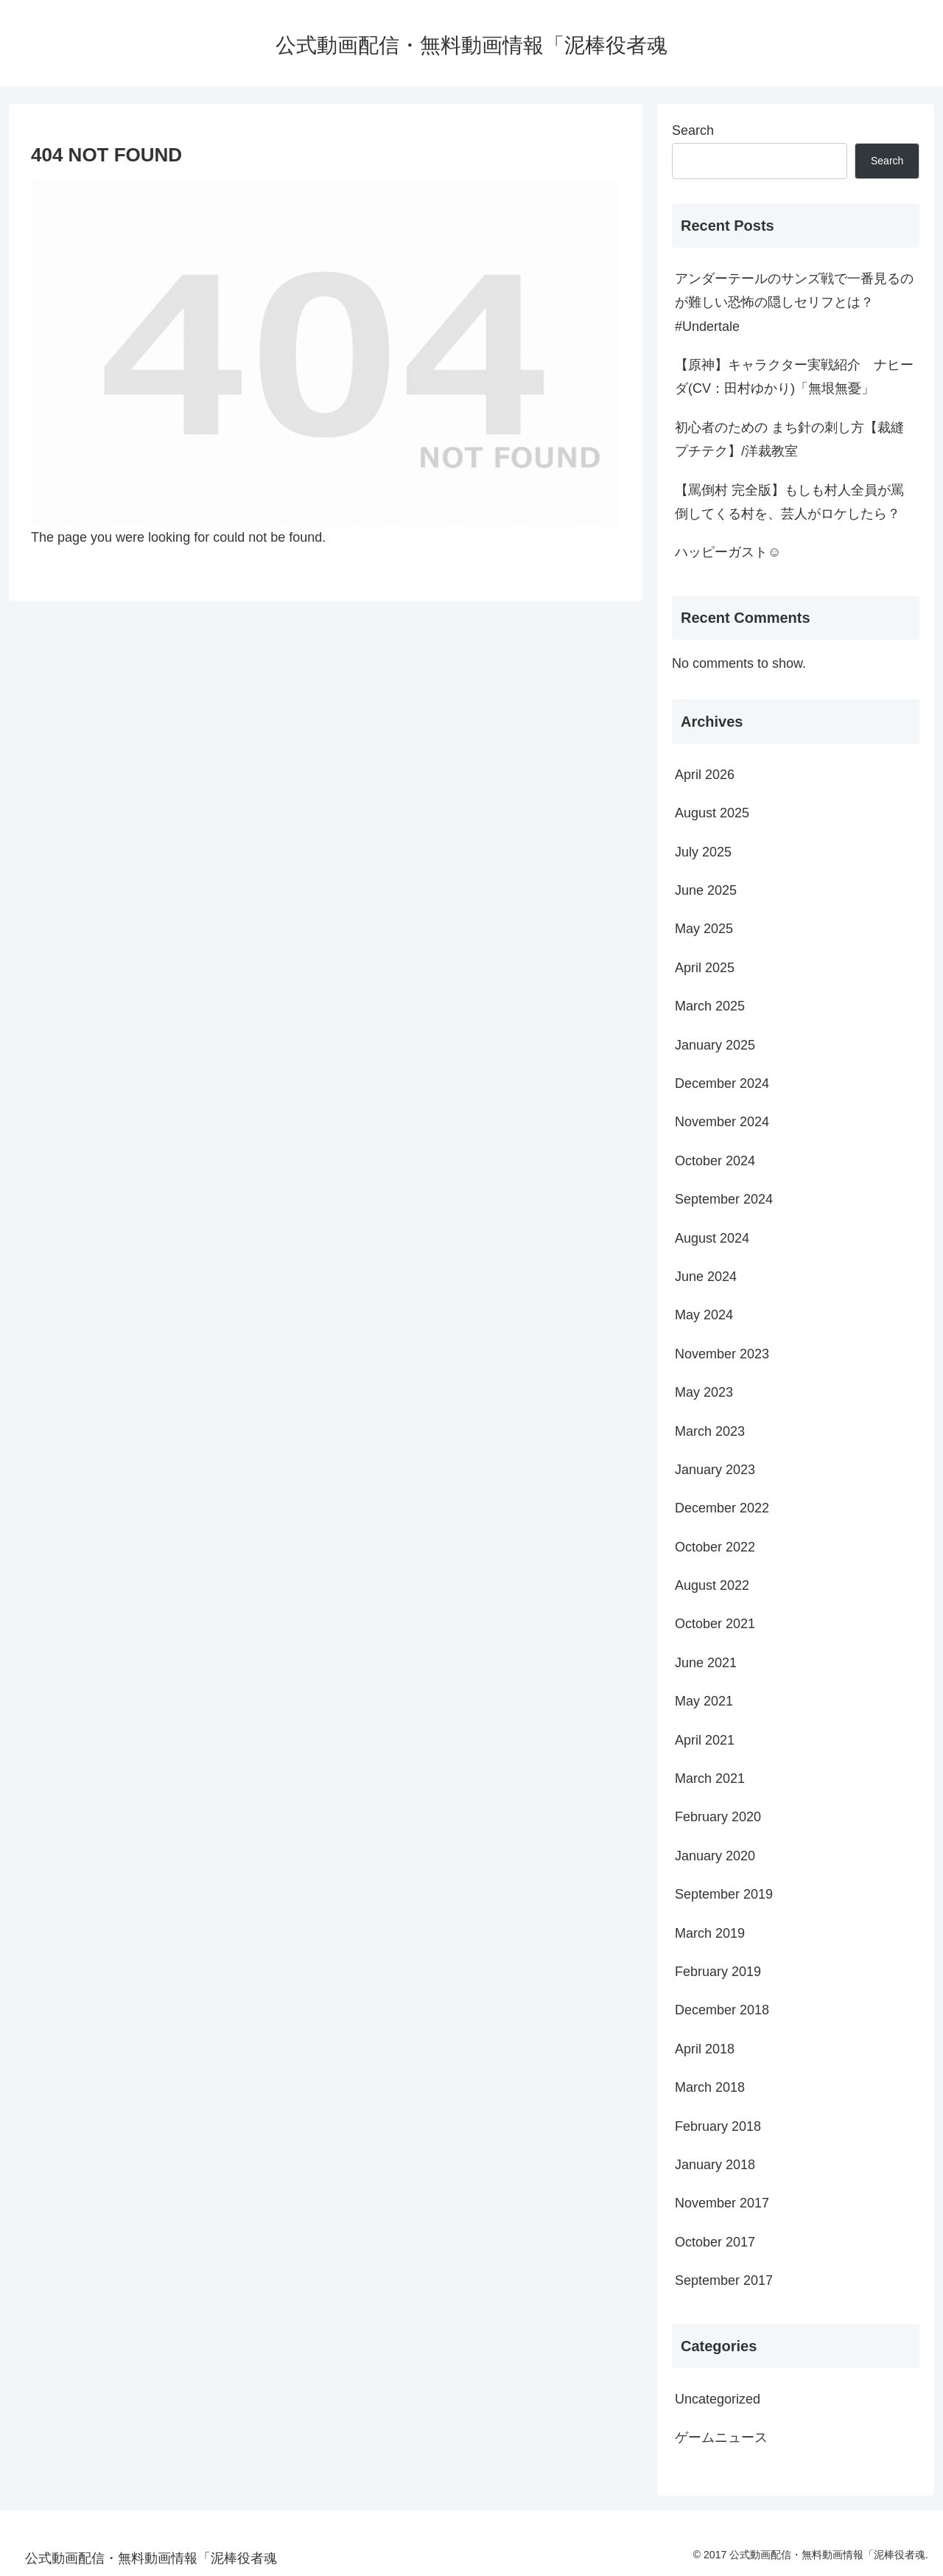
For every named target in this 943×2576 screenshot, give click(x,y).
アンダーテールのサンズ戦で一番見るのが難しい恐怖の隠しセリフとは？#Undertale (794, 302)
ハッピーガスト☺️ (728, 552)
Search (693, 130)
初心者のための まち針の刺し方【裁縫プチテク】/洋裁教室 (789, 439)
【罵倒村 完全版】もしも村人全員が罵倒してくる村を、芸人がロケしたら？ (789, 502)
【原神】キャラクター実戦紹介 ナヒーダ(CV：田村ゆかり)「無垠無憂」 (794, 376)
